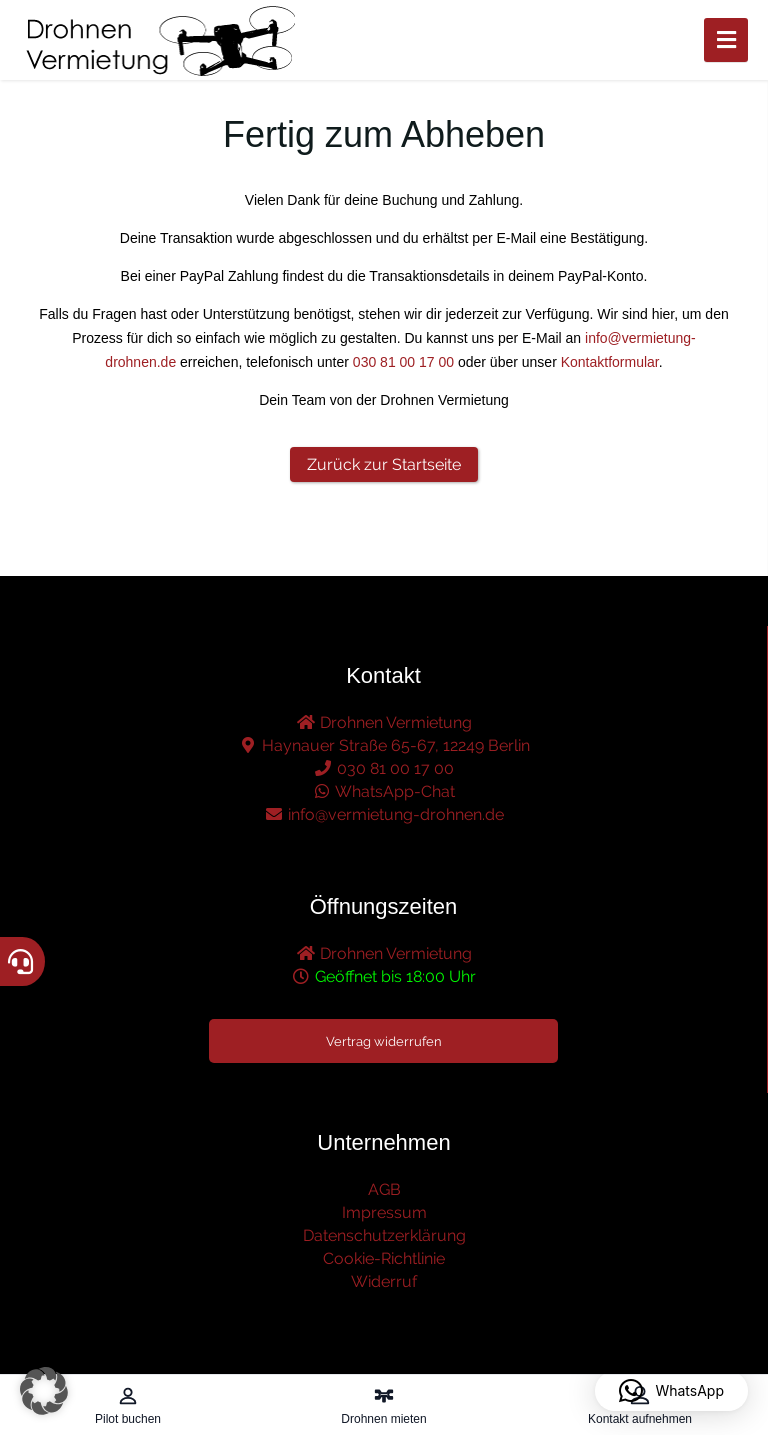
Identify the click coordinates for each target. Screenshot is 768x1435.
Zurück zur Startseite (384, 464)
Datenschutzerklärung (384, 1235)
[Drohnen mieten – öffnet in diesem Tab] (384, 1405)
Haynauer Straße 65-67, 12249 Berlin (384, 745)
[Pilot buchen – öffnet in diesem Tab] (128, 1405)
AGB (384, 1189)
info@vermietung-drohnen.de (384, 814)
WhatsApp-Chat (383, 791)
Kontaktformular (610, 362)
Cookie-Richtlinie (384, 1258)
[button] (44, 1391)
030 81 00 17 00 (403, 362)
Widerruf (384, 1281)
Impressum (384, 1212)
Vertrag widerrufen (384, 1041)
